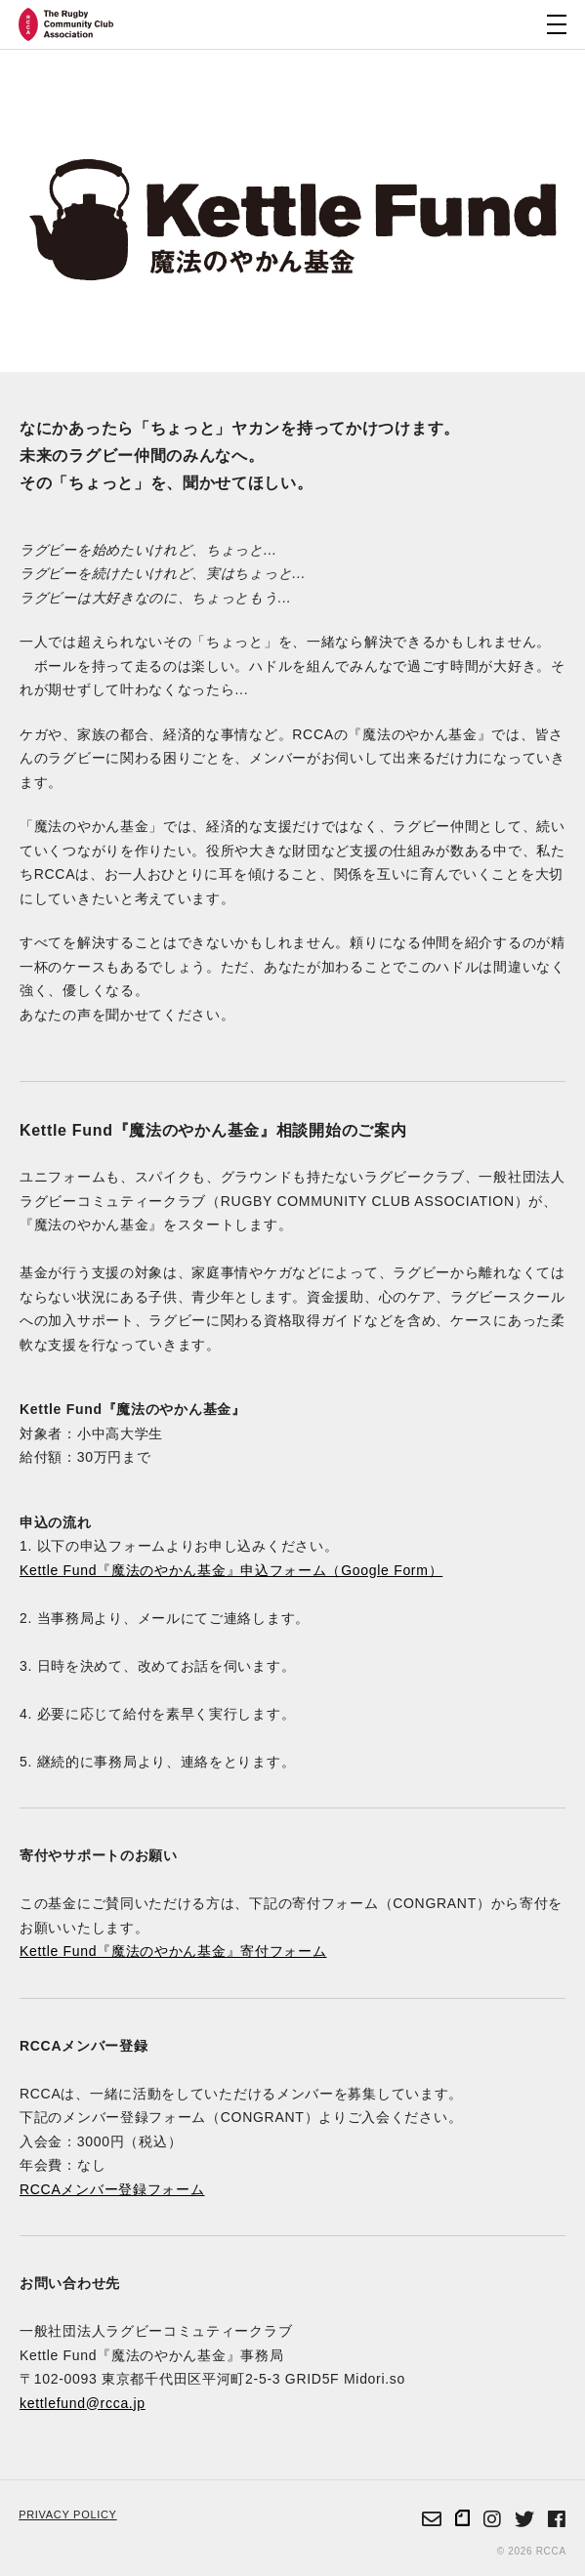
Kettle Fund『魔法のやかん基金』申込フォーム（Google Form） (231, 1570)
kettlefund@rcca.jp (83, 2403)
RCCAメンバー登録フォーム (112, 2189)
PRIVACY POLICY (67, 2514)
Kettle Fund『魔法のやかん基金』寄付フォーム (173, 1951)
